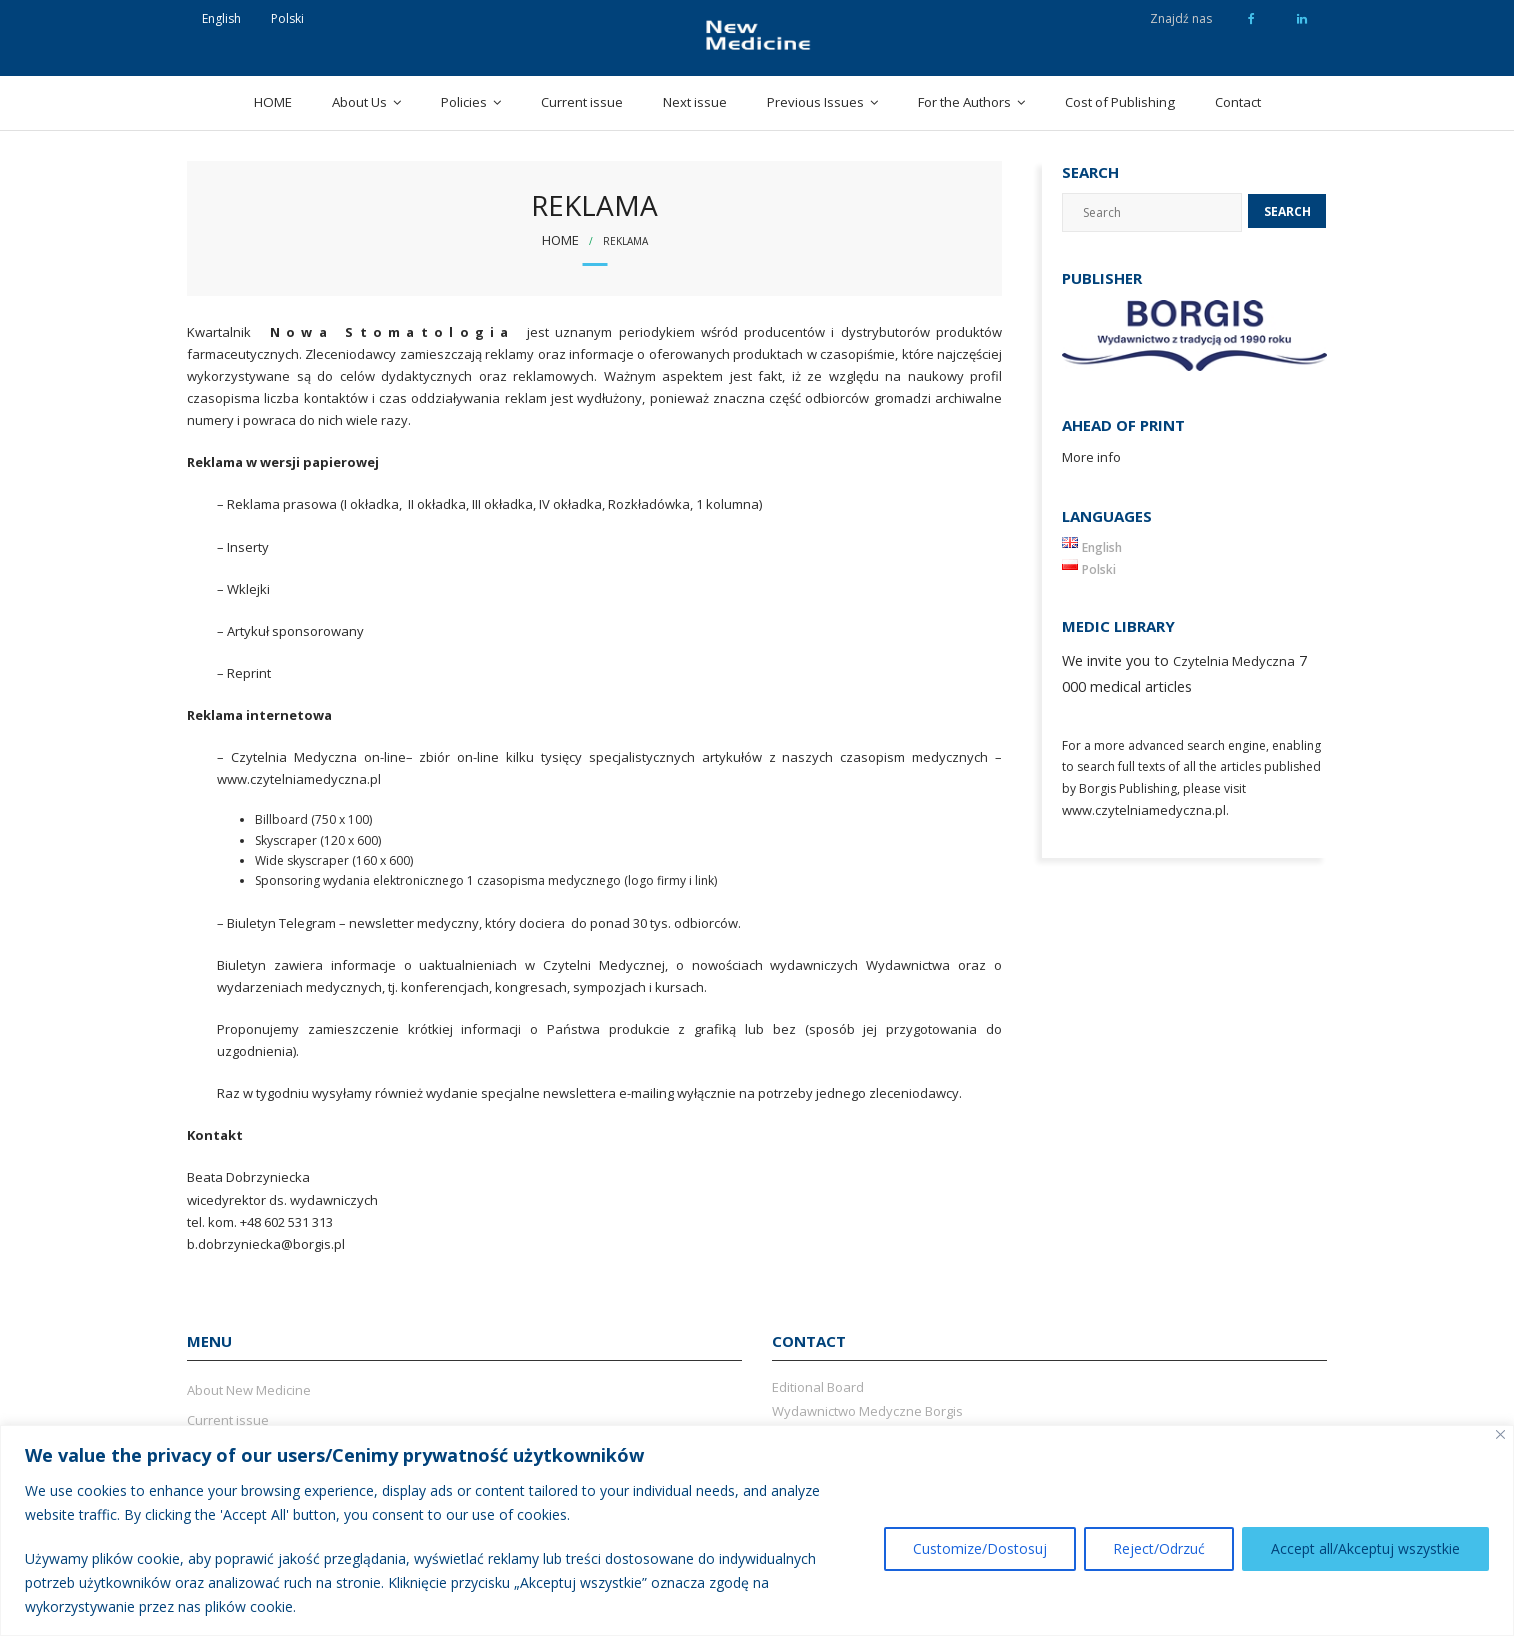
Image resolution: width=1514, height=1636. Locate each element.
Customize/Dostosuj (980, 1548)
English (221, 18)
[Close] (1500, 1434)
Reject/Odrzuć (1159, 1548)
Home (560, 240)
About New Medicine (249, 1390)
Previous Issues (815, 102)
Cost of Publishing (1120, 102)
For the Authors (964, 102)
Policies (464, 102)
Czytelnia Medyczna (1234, 661)
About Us (359, 102)
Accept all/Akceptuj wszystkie (1365, 1548)
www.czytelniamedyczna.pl (1144, 810)
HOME (273, 102)
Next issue (695, 102)
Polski (287, 18)
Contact (1238, 102)
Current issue (582, 102)
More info (1091, 457)
